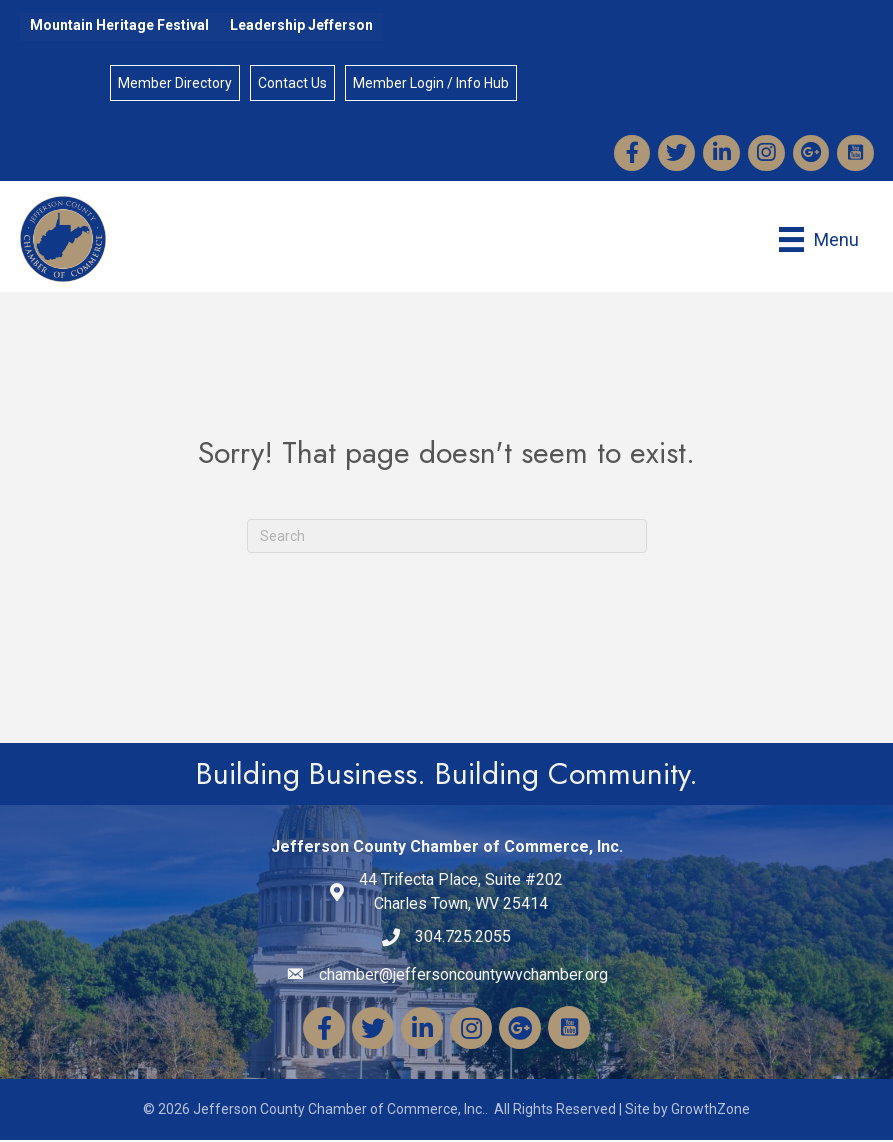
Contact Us (292, 84)
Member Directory (175, 84)
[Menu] (818, 241)
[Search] (447, 539)
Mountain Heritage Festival (119, 25)
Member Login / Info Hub (431, 84)
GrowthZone (710, 1112)
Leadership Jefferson (301, 25)
